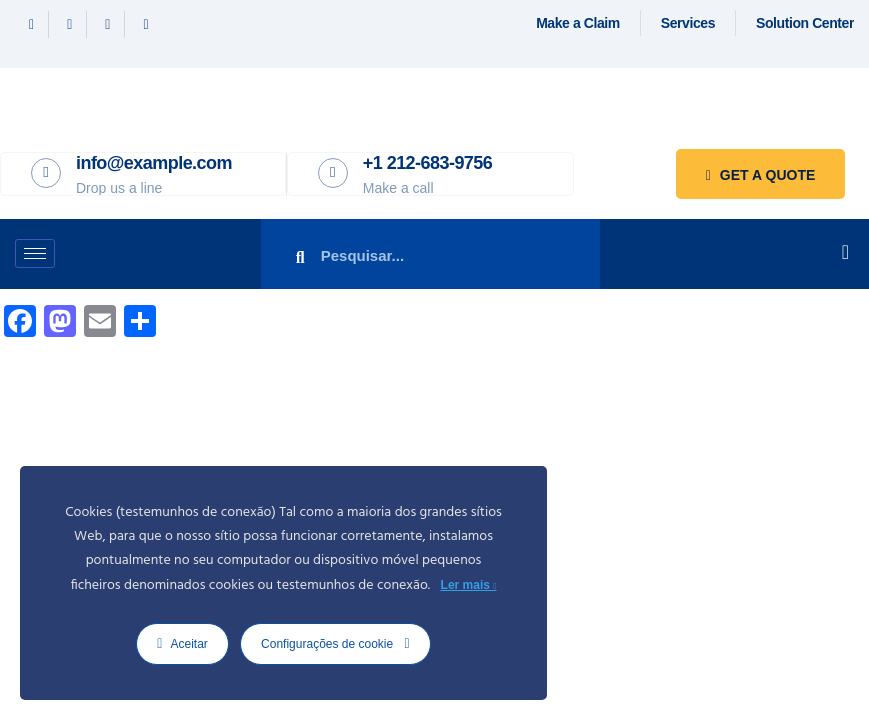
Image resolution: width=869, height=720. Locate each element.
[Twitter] (70, 24)
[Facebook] (32, 24)
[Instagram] (145, 24)
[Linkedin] (108, 24)
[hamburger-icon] (35, 253)
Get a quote (760, 175)
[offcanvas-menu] (845, 252)
